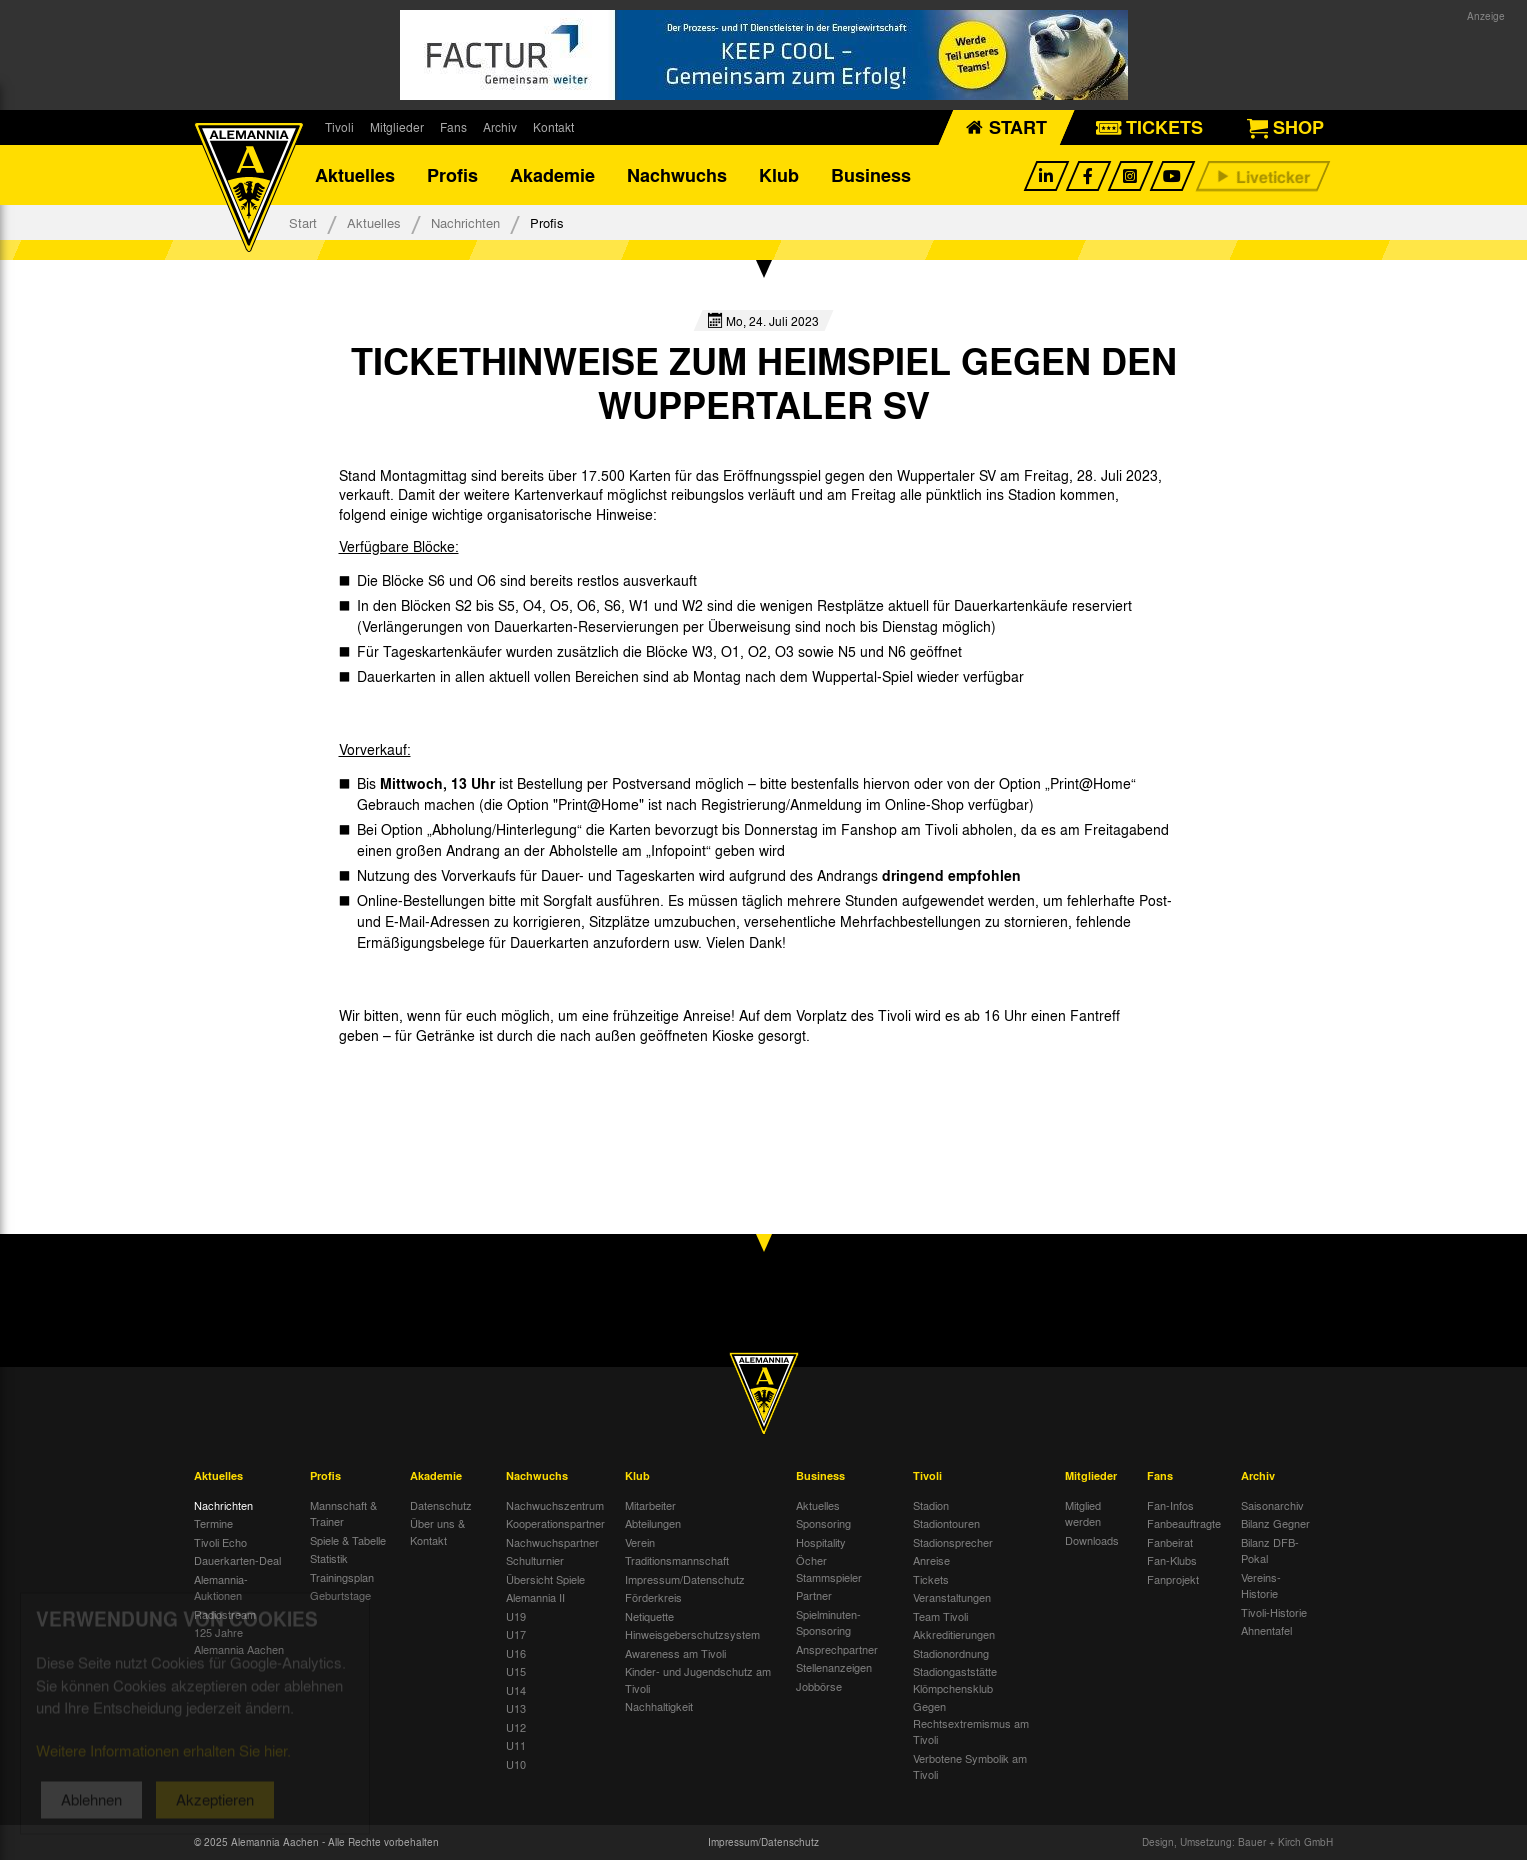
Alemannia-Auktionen (221, 1587)
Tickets (931, 1579)
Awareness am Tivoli (675, 1653)
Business (871, 175)
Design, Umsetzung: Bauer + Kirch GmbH (1237, 1842)
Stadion (931, 1505)
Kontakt (553, 127)
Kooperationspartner (555, 1523)
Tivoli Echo (220, 1542)
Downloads (1092, 1540)
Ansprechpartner (837, 1649)
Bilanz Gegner (1275, 1523)
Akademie (552, 175)
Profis (452, 175)
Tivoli (339, 127)
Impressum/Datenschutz (685, 1579)
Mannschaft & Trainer (343, 1513)
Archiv (500, 127)
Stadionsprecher (953, 1542)
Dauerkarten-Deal (237, 1560)
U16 (516, 1653)
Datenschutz (441, 1505)
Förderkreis (653, 1597)
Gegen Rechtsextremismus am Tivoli (971, 1722)
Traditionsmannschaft (677, 1560)
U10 (516, 1764)
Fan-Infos (1170, 1505)
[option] (416, 1080)
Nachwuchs (677, 175)
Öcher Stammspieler (829, 1568)
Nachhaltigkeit (659, 1706)
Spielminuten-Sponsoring (828, 1622)
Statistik (329, 1558)
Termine (213, 1523)
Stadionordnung (951, 1653)
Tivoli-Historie (1274, 1612)
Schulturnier (535, 1560)
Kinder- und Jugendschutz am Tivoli (698, 1679)
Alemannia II (535, 1597)
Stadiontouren (946, 1523)
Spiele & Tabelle (348, 1540)
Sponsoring (823, 1523)
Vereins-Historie (1261, 1585)
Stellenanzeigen (834, 1667)
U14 (516, 1690)
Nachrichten (465, 222)
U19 (516, 1616)
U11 (516, 1745)
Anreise (931, 1560)
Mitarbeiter (650, 1505)
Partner (814, 1595)
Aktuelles (355, 175)
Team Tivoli (940, 1616)
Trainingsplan (342, 1577)
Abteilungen (653, 1523)
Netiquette (649, 1616)
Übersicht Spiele (545, 1579)
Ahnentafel (1266, 1630)
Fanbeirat (1170, 1542)
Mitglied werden (1083, 1513)
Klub (779, 175)
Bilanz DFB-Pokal (1270, 1550)
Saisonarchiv (1272, 1505)
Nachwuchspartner (552, 1542)
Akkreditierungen (954, 1634)
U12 (516, 1727)
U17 (516, 1634)
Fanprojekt (1173, 1579)
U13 (516, 1708)
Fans (453, 127)
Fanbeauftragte (1184, 1523)
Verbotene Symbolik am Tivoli (970, 1766)
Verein (640, 1542)
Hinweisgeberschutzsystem (692, 1634)
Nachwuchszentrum (555, 1505)
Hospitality (821, 1542)
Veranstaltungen (952, 1597)
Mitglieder (397, 127)
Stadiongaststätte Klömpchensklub (955, 1679)
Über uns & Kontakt (437, 1531)
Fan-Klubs (1172, 1560)
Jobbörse (819, 1686)
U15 (516, 1671)
